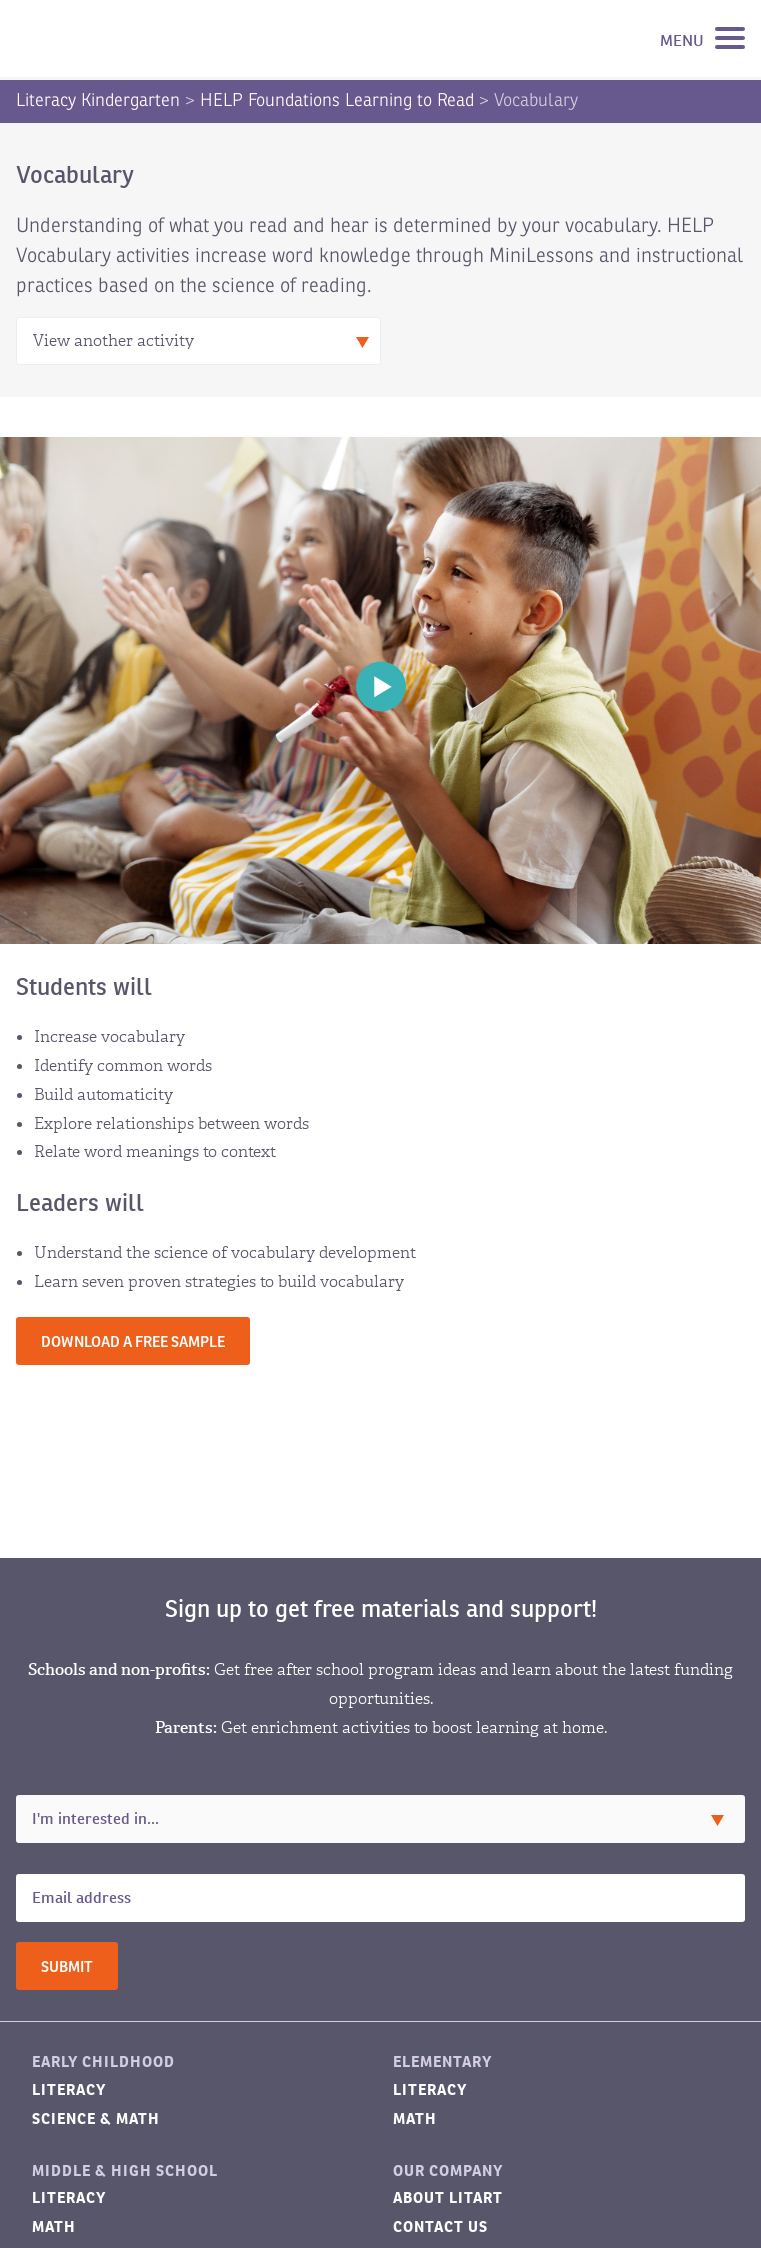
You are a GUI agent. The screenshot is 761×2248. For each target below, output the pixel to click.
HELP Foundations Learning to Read (337, 100)
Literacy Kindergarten (98, 100)
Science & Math (96, 2118)
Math (415, 2118)
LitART (114, 39)
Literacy (69, 2089)
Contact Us (440, 2226)
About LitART (448, 2197)
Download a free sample (133, 1342)
